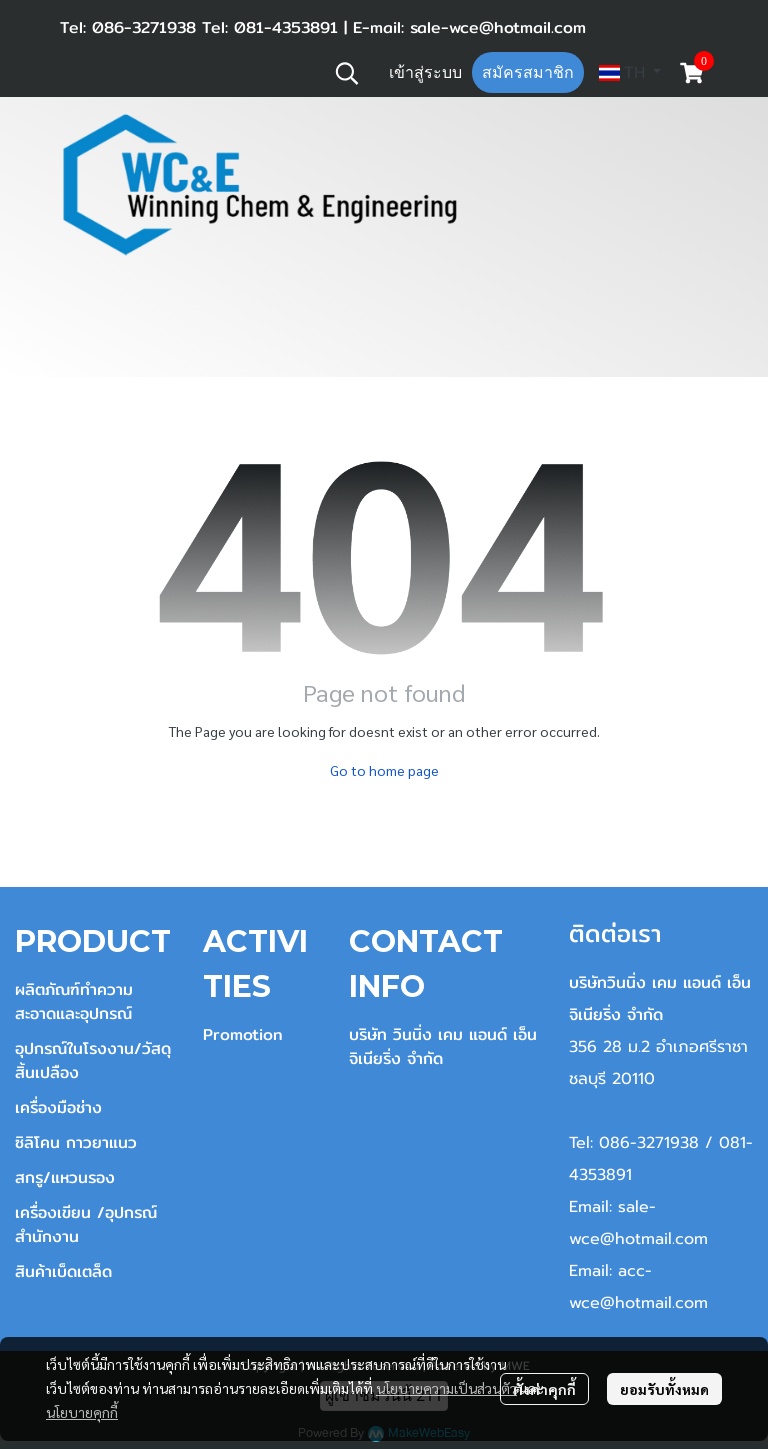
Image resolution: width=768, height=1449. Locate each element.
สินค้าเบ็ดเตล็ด (63, 1271)
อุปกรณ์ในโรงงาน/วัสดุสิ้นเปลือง (93, 1060)
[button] (347, 73)
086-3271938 (144, 27)
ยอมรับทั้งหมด (664, 1389)
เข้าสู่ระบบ (425, 72)
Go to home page (384, 770)
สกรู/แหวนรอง (65, 1177)
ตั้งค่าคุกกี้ (544, 1389)
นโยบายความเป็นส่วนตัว (446, 1388)
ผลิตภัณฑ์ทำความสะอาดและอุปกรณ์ (74, 1001)
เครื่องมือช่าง (58, 1107)
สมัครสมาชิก (528, 72)
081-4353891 (283, 27)
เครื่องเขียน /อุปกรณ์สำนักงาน (86, 1224)
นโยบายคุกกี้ (82, 1412)
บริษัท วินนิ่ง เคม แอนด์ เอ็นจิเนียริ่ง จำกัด (443, 1046)
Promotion (243, 1034)
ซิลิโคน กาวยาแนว (76, 1142)
